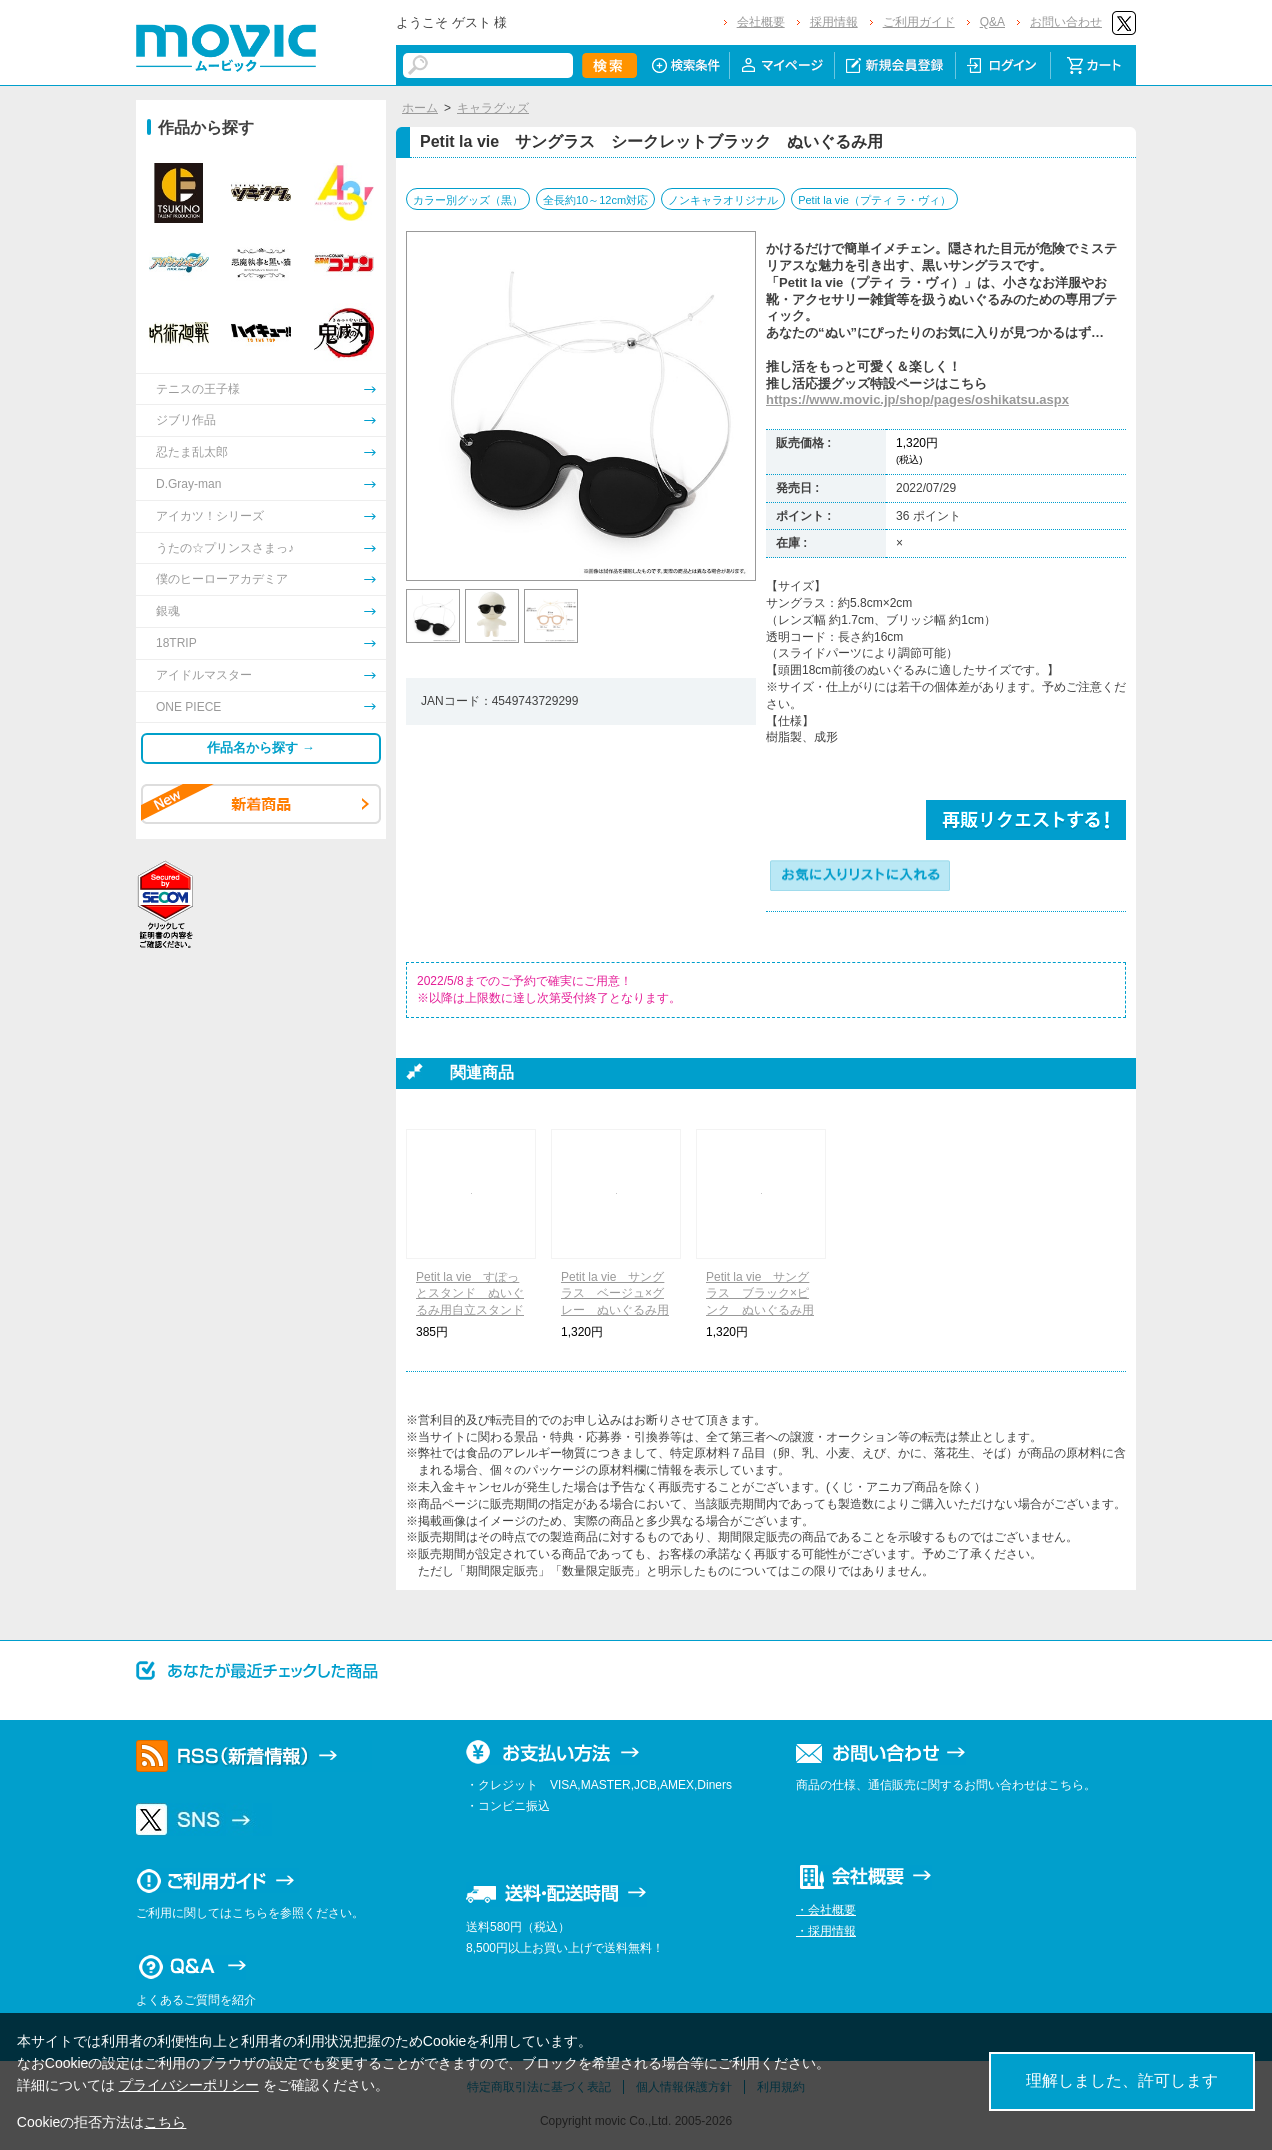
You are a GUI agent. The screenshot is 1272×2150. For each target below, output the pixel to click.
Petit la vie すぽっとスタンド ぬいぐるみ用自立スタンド (470, 1294)
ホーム (420, 108)
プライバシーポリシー (189, 2085)
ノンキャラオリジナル (723, 200)
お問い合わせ (1066, 22)
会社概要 (761, 22)
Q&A (992, 22)
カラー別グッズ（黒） (468, 200)
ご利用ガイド (919, 22)
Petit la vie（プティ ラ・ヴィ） (874, 200)
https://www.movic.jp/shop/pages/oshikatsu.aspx (917, 399)
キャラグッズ (493, 108)
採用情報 (834, 22)
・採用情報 (826, 1931)
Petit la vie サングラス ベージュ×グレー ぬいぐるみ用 (615, 1294)
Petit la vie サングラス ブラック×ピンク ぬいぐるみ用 (760, 1294)
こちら (165, 2122)
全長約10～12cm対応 (595, 200)
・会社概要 (826, 1910)
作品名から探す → (261, 747)
